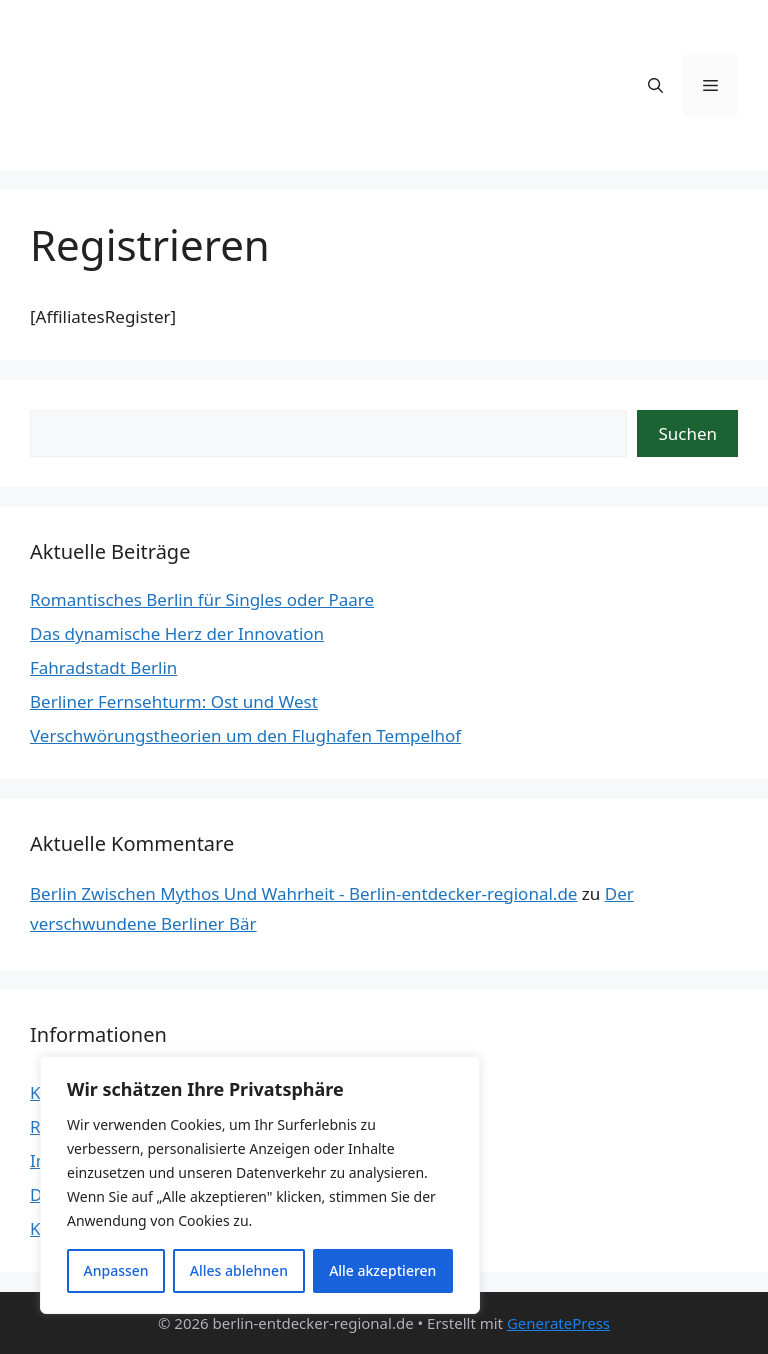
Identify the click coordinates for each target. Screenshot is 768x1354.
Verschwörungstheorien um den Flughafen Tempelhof (245, 735)
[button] (655, 85)
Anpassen (116, 1270)
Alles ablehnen (239, 1270)
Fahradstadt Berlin (103, 667)
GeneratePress (558, 1323)
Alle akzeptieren (382, 1270)
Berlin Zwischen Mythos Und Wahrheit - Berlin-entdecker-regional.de (303, 893)
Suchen (687, 433)
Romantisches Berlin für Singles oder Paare (202, 599)
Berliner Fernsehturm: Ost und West (174, 701)
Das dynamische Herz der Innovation (177, 633)
